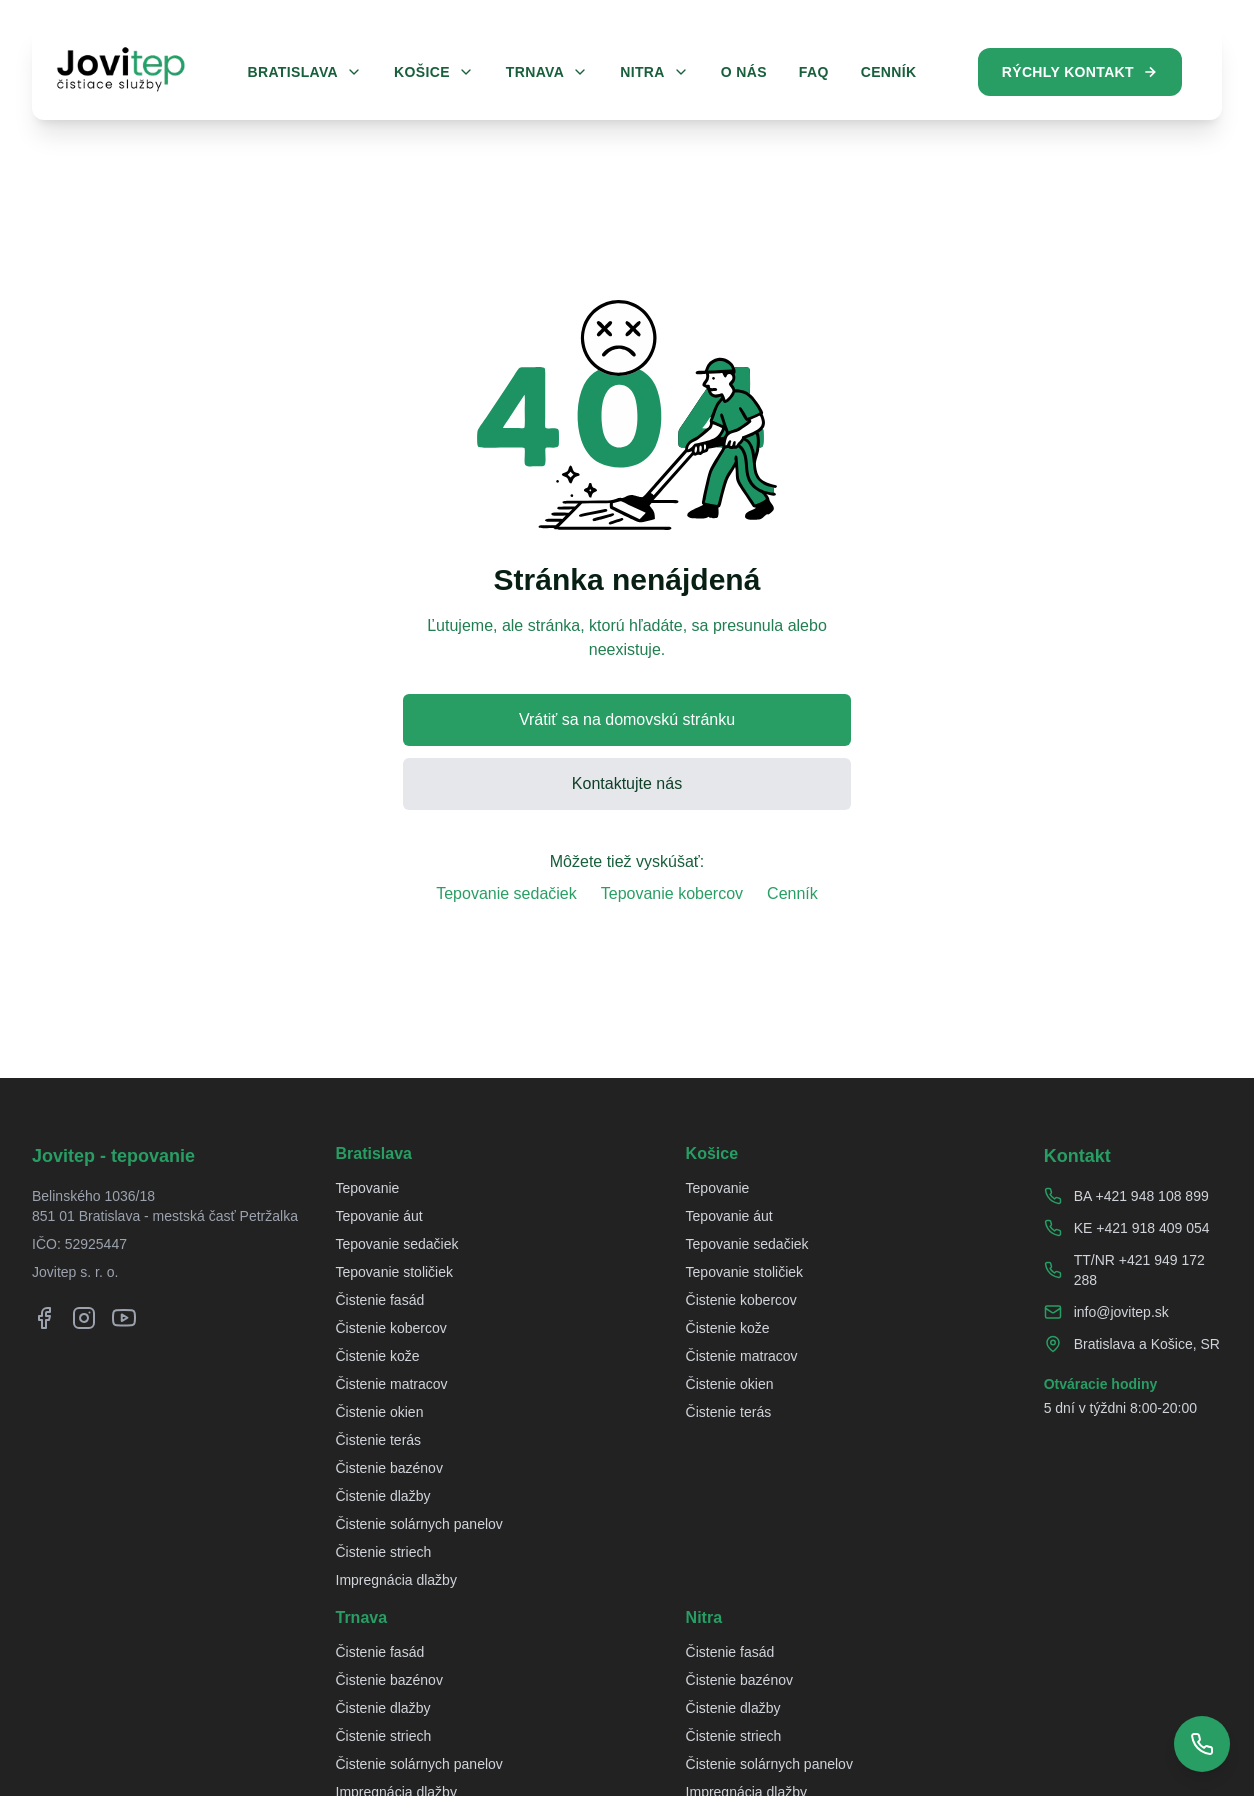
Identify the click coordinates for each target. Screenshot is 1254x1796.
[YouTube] (124, 1318)
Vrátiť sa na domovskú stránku (627, 719)
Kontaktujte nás (627, 783)
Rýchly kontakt (1080, 72)
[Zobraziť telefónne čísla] (1202, 1744)
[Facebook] (44, 1318)
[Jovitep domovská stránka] (121, 69)
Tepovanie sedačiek (506, 893)
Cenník (792, 893)
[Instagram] (84, 1318)
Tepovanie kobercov (672, 893)
